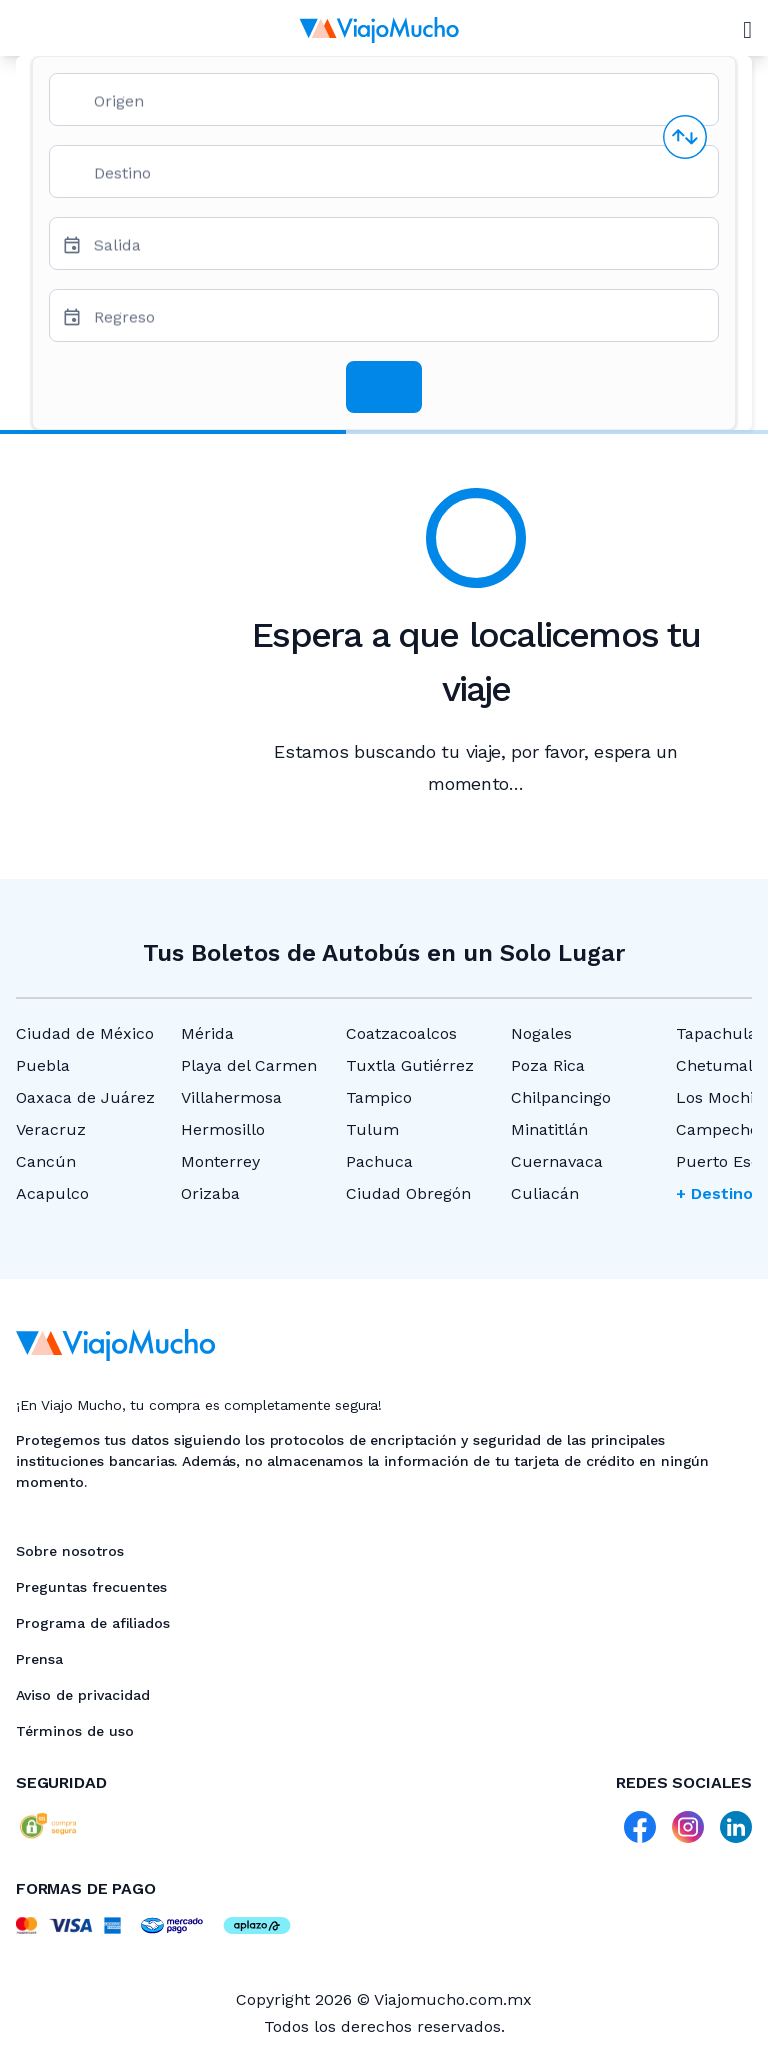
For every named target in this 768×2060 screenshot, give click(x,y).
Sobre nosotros (70, 1551)
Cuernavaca (557, 1161)
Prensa (39, 1659)
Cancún (46, 1161)
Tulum (372, 1129)
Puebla (43, 1065)
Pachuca (379, 1161)
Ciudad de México (85, 1033)
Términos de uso (75, 1731)
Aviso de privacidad (83, 1695)
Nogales (541, 1033)
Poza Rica (548, 1065)
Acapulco (52, 1193)
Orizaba (210, 1193)
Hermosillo (223, 1129)
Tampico (379, 1097)
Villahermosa (231, 1097)
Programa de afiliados (93, 1623)
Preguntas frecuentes (91, 1587)
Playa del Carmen (249, 1065)
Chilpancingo (561, 1097)
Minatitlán (549, 1129)
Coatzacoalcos (401, 1033)
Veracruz (51, 1129)
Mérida (207, 1033)
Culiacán (545, 1193)
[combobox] (398, 107)
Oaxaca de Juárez (85, 1097)
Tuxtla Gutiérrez (410, 1065)
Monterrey (220, 1161)
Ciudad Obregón (408, 1193)
